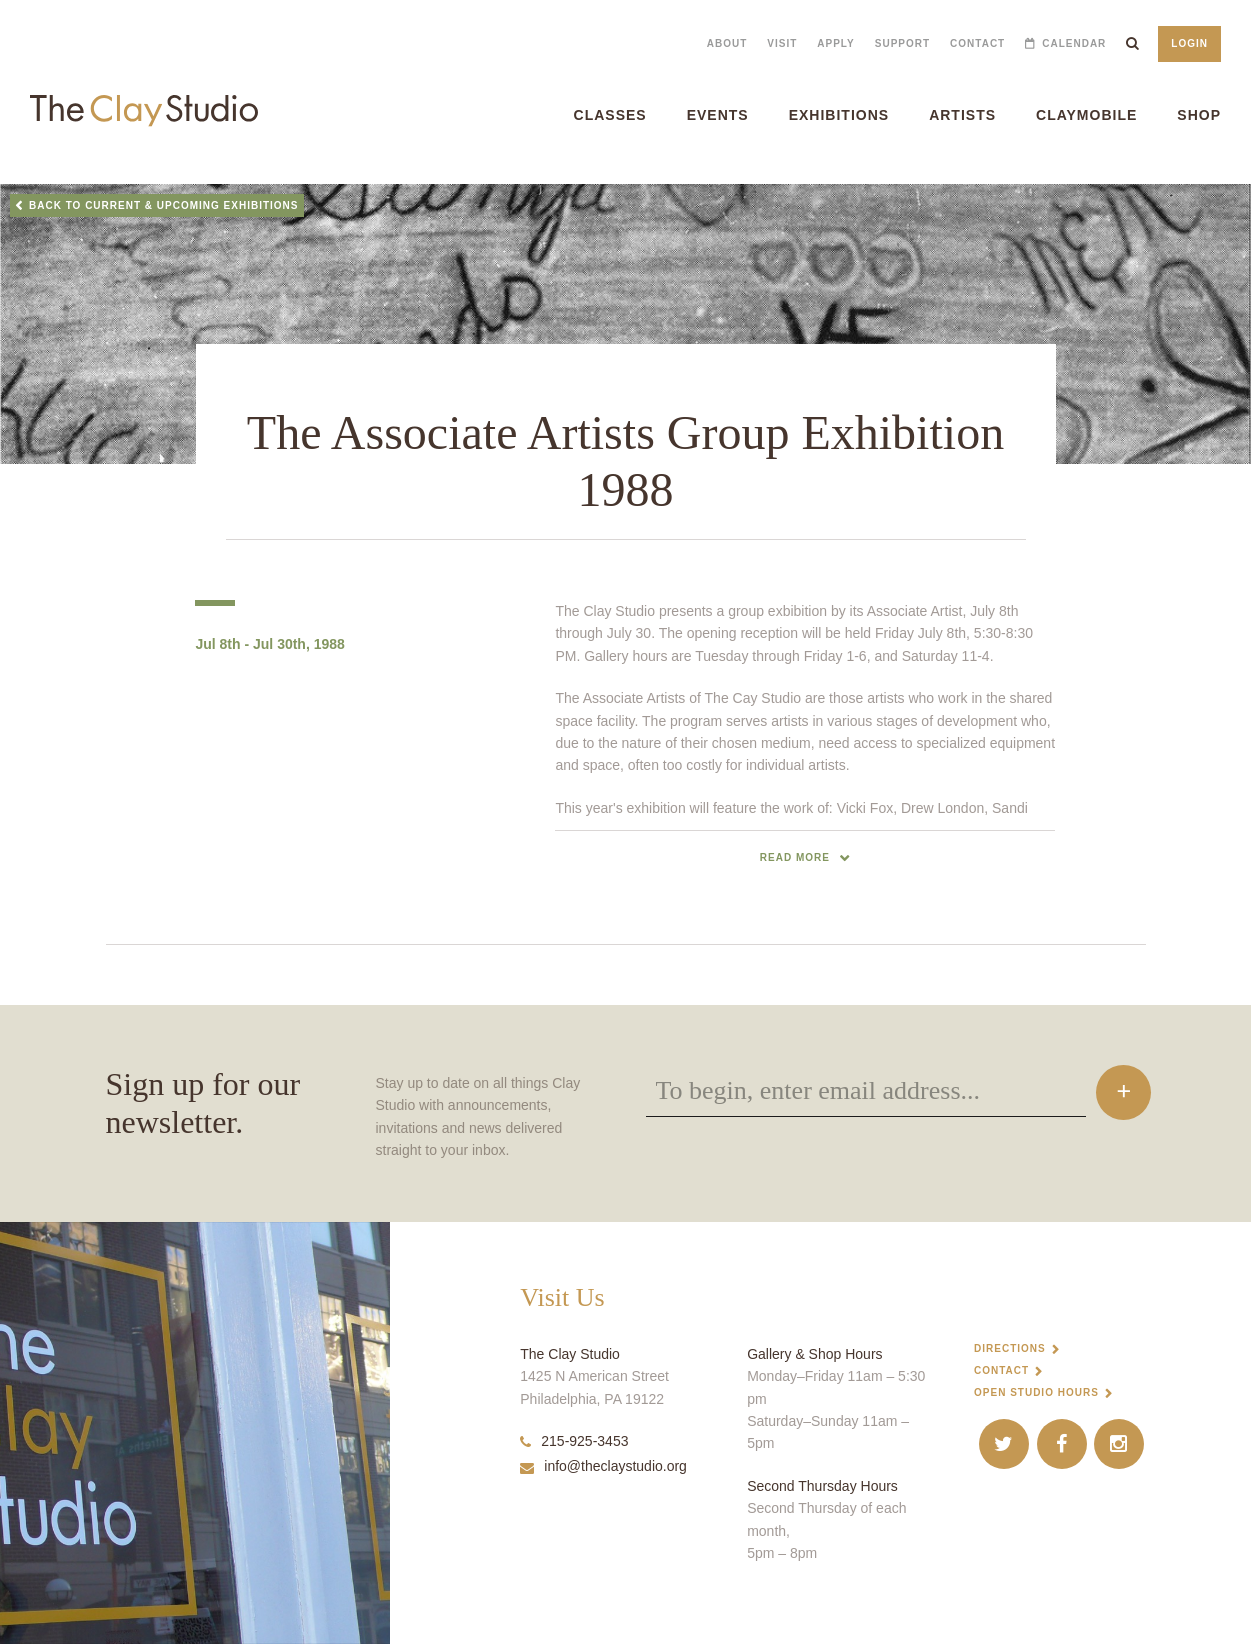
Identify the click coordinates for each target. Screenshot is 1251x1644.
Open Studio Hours (1036, 1392)
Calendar (1074, 43)
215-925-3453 (574, 1441)
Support (902, 43)
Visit (782, 43)
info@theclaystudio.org (603, 1466)
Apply (835, 43)
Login (1189, 43)
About (727, 43)
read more (795, 857)
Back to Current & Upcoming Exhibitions (164, 205)
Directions (1010, 1348)
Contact (977, 43)
